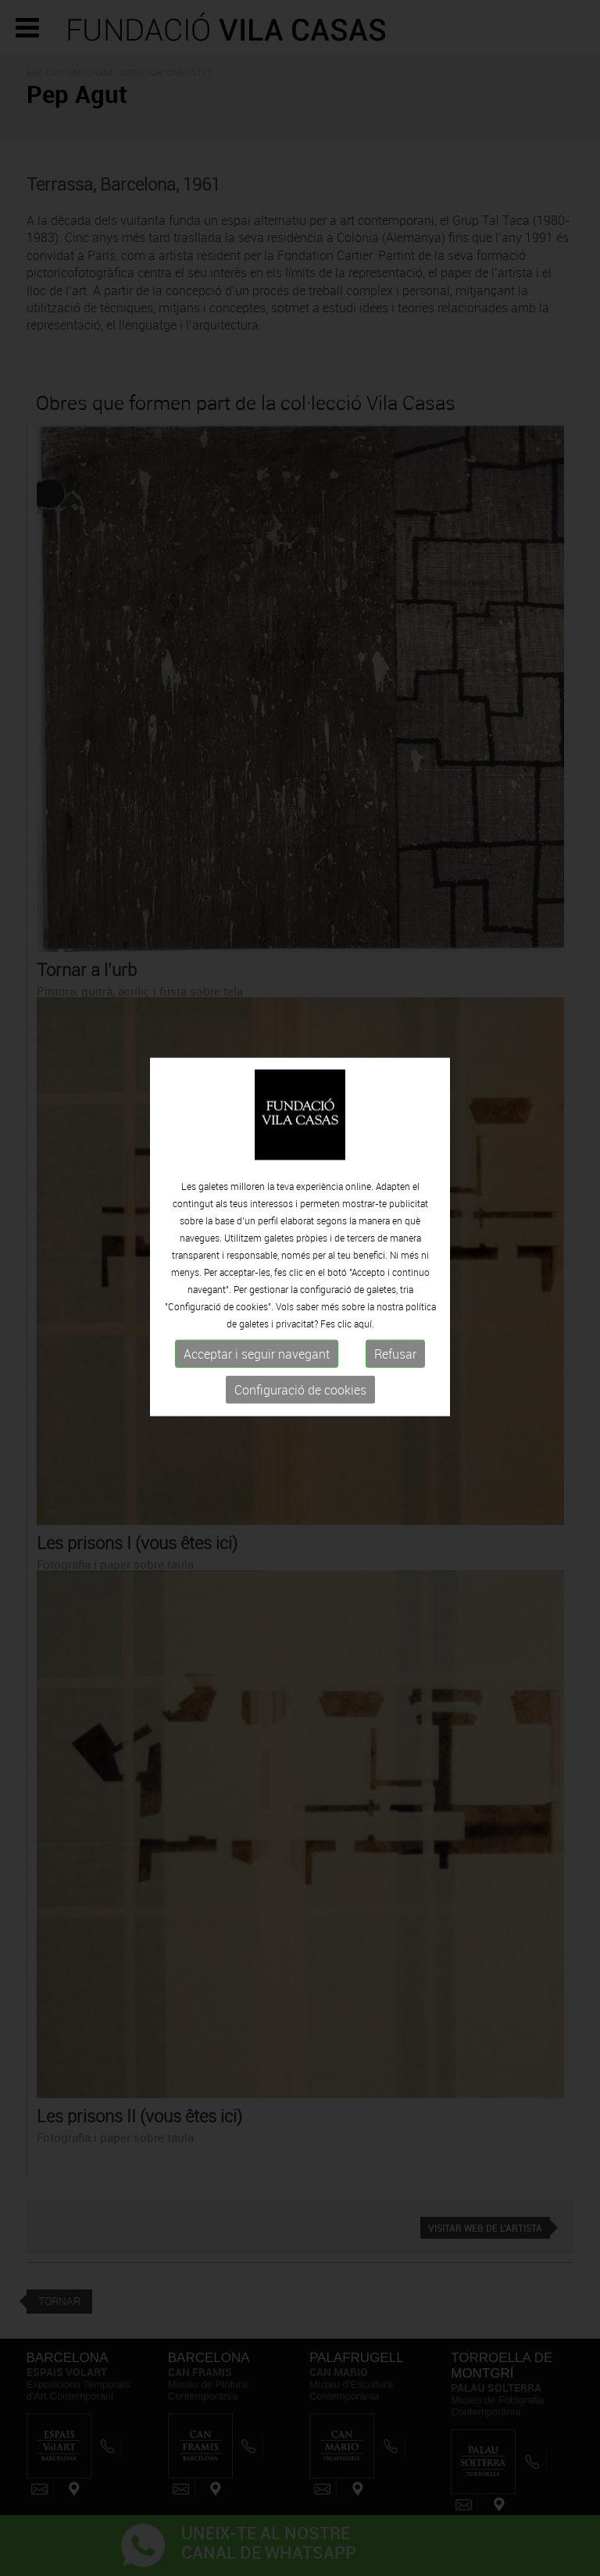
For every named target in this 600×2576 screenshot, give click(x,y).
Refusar (395, 1323)
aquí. (364, 1293)
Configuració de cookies (300, 1359)
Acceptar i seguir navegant (257, 1323)
